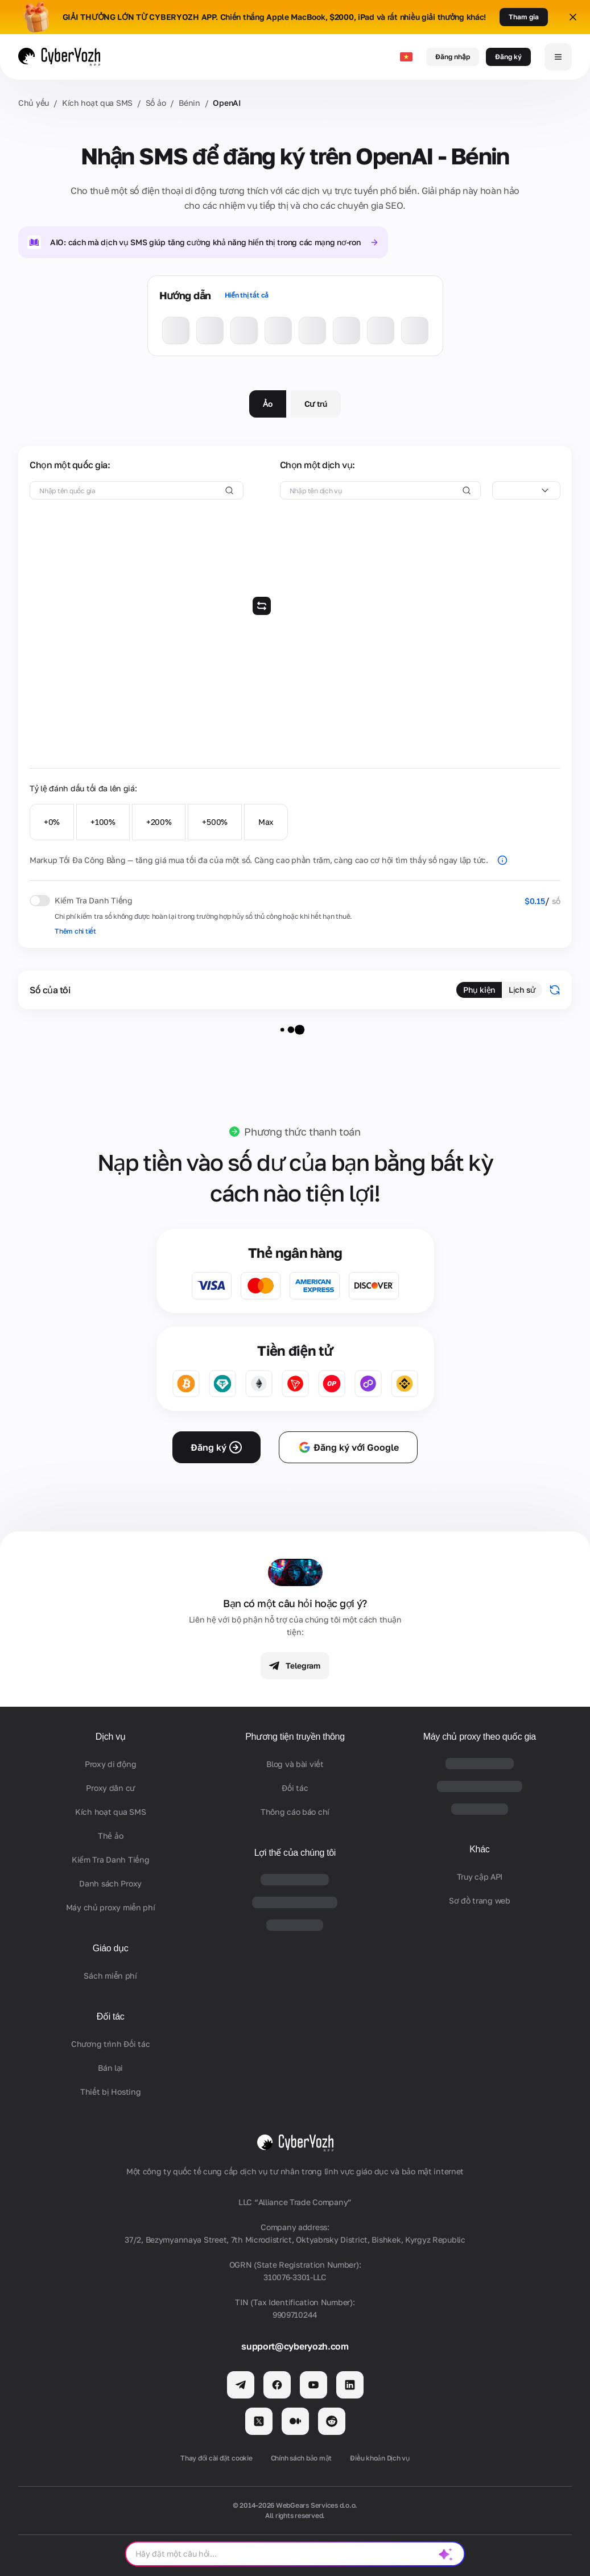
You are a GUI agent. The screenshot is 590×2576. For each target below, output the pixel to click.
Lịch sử (522, 989)
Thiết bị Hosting (110, 2091)
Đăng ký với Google (348, 1447)
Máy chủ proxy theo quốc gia (479, 1736)
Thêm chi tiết (75, 931)
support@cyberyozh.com (294, 2346)
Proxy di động (110, 1764)
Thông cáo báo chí (295, 1812)
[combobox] (526, 490)
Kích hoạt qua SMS (97, 103)
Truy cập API (480, 1876)
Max (266, 822)
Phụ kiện (479, 989)
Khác (479, 1849)
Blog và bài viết (295, 1764)
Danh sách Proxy (110, 1883)
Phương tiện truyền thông (295, 1736)
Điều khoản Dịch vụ (380, 2458)
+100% (102, 822)
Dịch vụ (111, 1736)
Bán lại (110, 2068)
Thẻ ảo (110, 1835)
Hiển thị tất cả (247, 295)
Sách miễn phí (110, 1975)
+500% (215, 822)
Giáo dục (111, 1948)
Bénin (189, 103)
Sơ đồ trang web (479, 1900)
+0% (52, 822)
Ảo (267, 403)
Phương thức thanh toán (302, 1131)
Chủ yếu (33, 103)
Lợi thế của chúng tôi (295, 1852)
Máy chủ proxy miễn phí (110, 1907)
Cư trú (315, 403)
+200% (159, 822)
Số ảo (156, 103)
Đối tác (111, 2016)
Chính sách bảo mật (301, 2458)
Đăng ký (508, 56)
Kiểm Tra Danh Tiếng (111, 1859)
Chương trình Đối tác (110, 2044)
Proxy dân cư (110, 1788)
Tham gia (524, 17)
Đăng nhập (452, 56)
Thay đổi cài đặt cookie (216, 2458)
